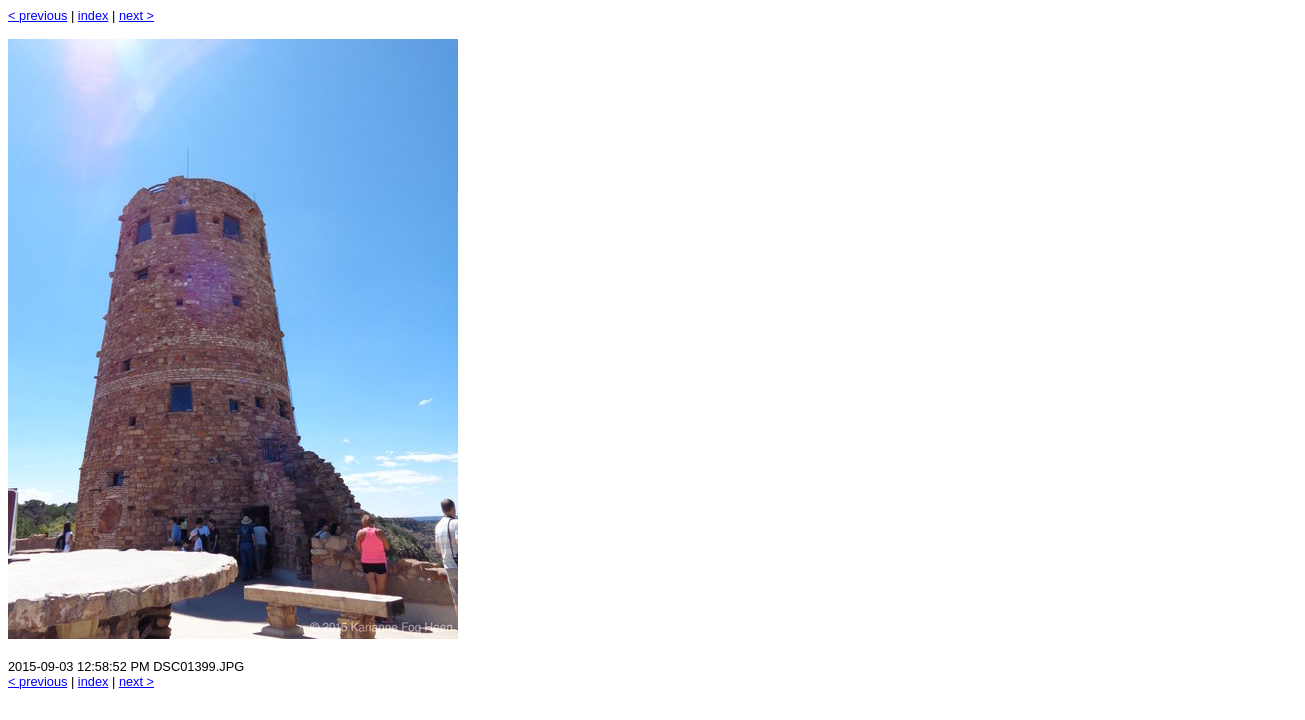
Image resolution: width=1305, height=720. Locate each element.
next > (136, 15)
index (93, 15)
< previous (37, 15)
